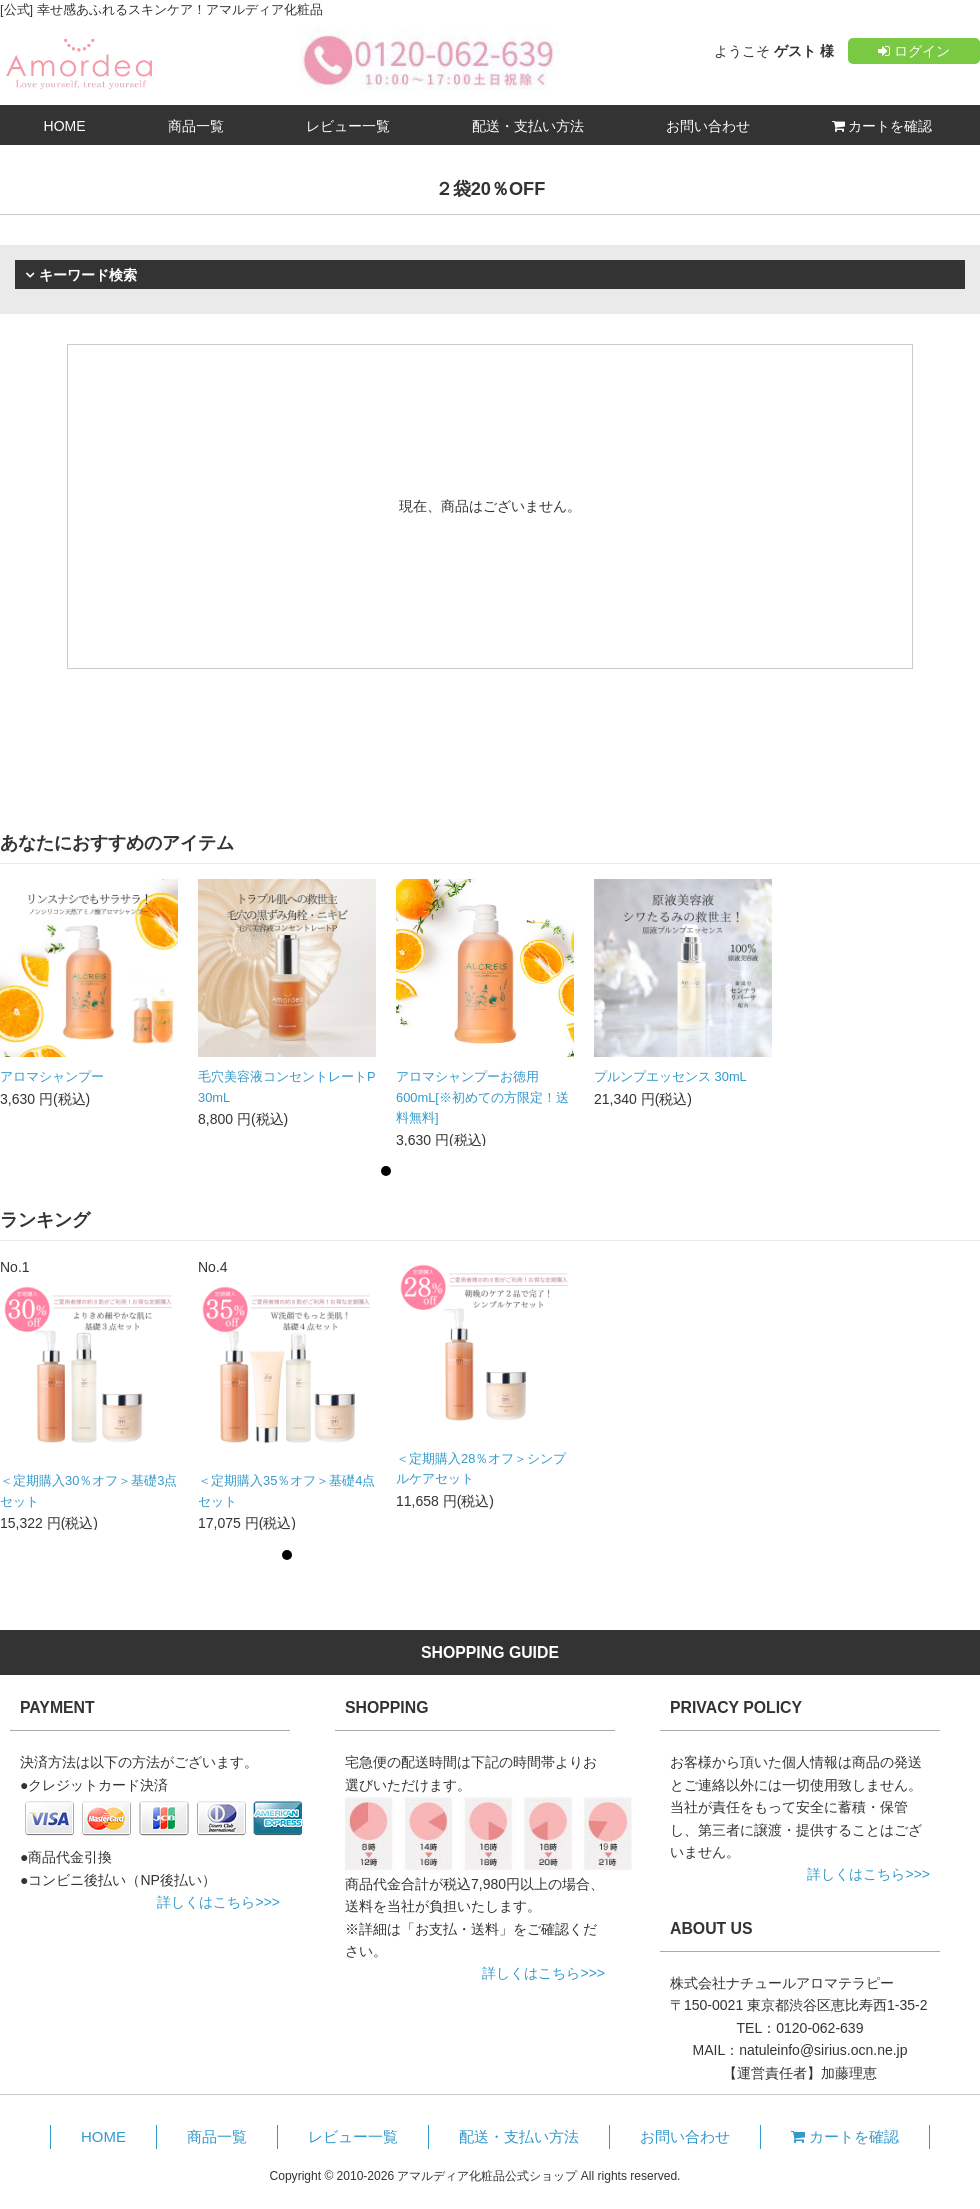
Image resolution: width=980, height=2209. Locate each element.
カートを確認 (882, 126)
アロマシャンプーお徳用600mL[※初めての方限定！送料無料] (482, 1097)
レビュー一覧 (348, 126)
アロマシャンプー (52, 1076)
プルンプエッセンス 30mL (670, 1076)
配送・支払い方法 (528, 126)
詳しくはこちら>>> (218, 1902)
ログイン (914, 51)
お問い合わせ (708, 126)
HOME (65, 126)
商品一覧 (196, 126)
